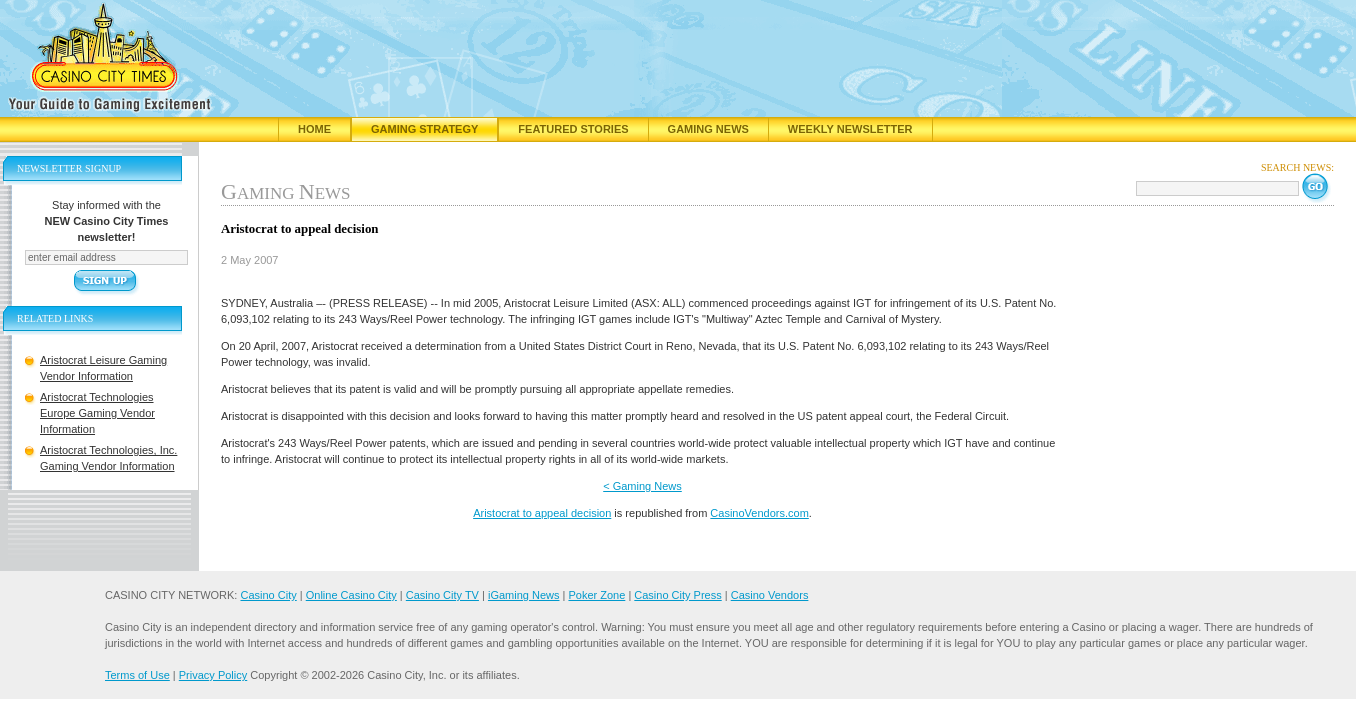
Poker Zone (596, 595)
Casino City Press (677, 595)
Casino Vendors (770, 595)
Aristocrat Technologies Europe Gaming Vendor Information (97, 413)
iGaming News (524, 595)
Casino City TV (442, 595)
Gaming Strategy (424, 129)
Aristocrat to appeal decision (542, 513)
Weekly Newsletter (850, 129)
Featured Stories (573, 129)
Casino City (268, 595)
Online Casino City (351, 595)
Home (314, 129)
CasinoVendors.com (759, 513)
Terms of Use (137, 675)
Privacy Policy (213, 675)
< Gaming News (642, 486)
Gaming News (708, 129)
